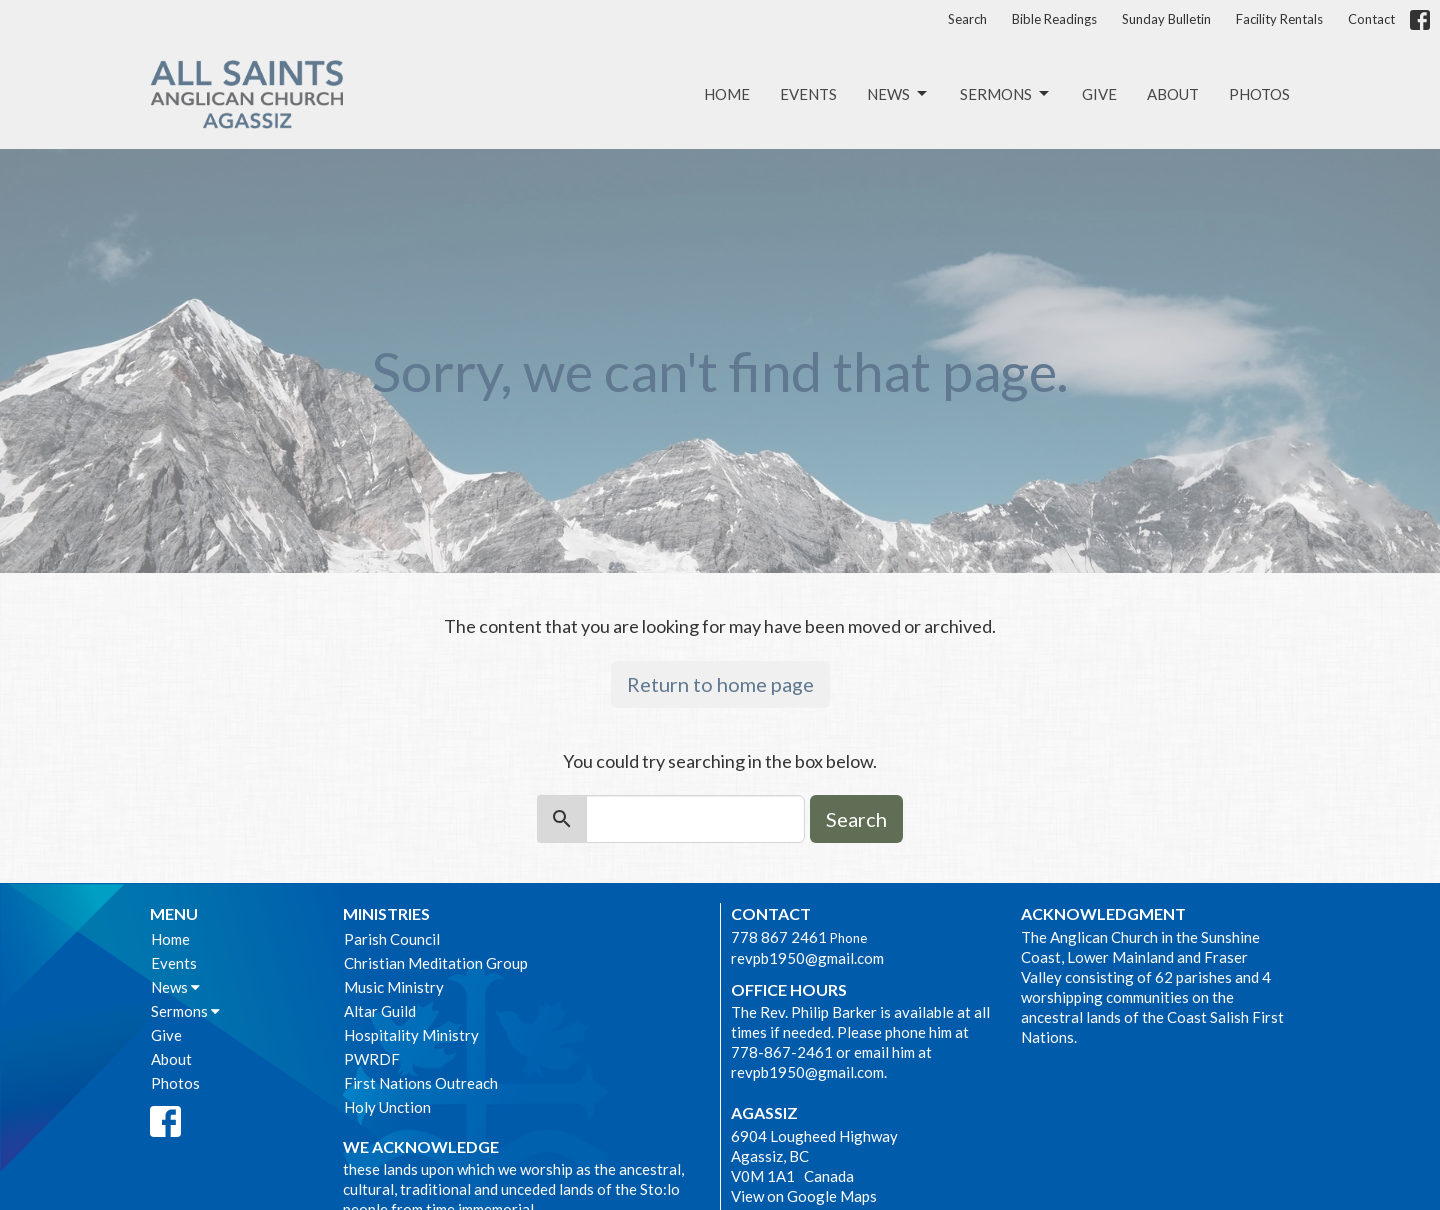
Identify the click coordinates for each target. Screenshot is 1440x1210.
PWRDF (372, 1059)
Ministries (386, 913)
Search (967, 19)
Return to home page (720, 684)
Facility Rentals (1279, 19)
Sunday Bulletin (1166, 19)
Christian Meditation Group (436, 963)
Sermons (1006, 94)
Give (1099, 94)
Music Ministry (394, 987)
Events (808, 94)
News (898, 94)
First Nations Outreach (421, 1083)
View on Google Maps (804, 1196)
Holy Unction (387, 1107)
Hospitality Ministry (411, 1035)
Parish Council (392, 939)
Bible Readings (1054, 19)
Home (727, 94)
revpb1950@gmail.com (807, 958)
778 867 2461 (779, 937)
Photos (1259, 94)
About (1173, 94)
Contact (1371, 19)
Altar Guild (380, 1011)
